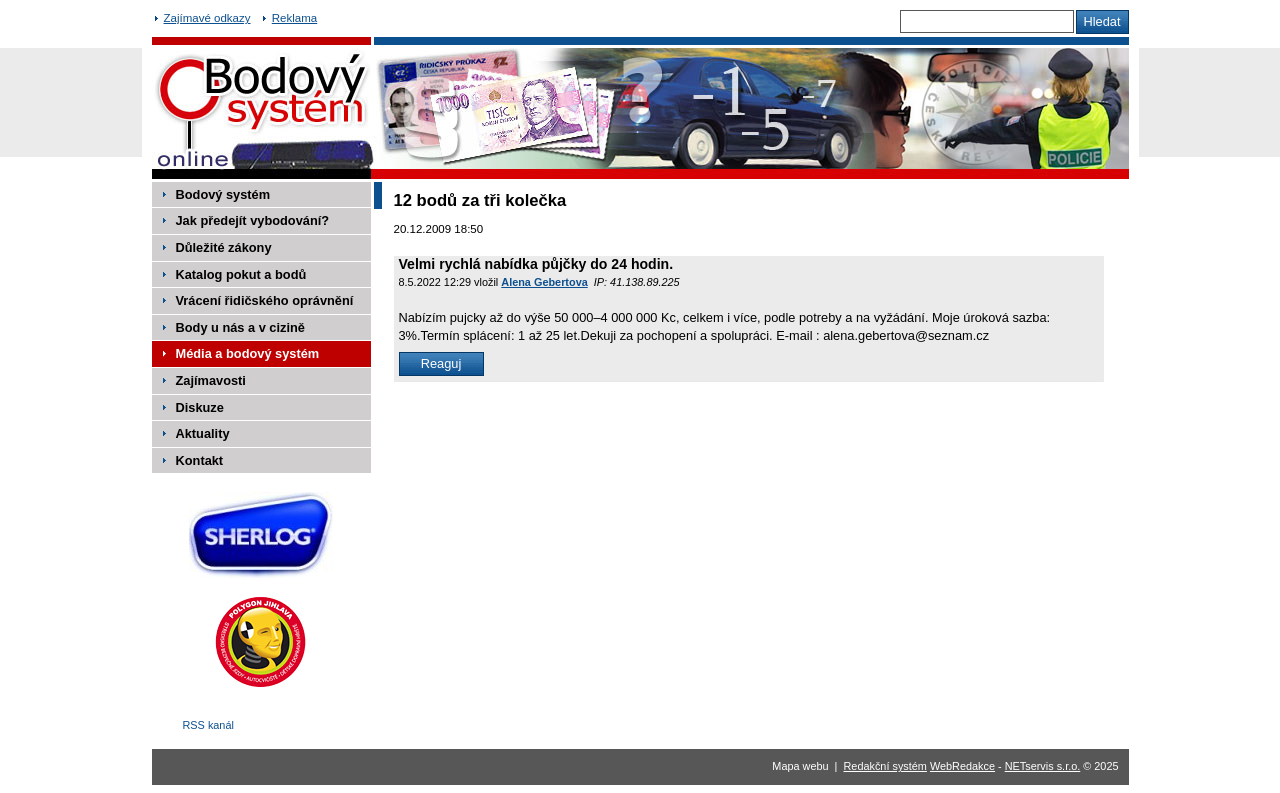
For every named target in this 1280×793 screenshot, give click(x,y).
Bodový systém (223, 194)
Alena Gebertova (544, 282)
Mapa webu (800, 766)
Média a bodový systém (248, 353)
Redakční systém (885, 766)
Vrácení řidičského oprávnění (265, 300)
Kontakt (200, 460)
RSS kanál (208, 725)
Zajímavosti (211, 380)
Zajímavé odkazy (207, 18)
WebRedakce (962, 766)
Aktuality (203, 433)
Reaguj (441, 363)
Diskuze (200, 407)
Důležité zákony (224, 247)
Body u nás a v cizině (240, 327)
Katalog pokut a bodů (241, 274)
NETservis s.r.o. (1043, 766)
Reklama (294, 18)
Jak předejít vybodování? (253, 220)
